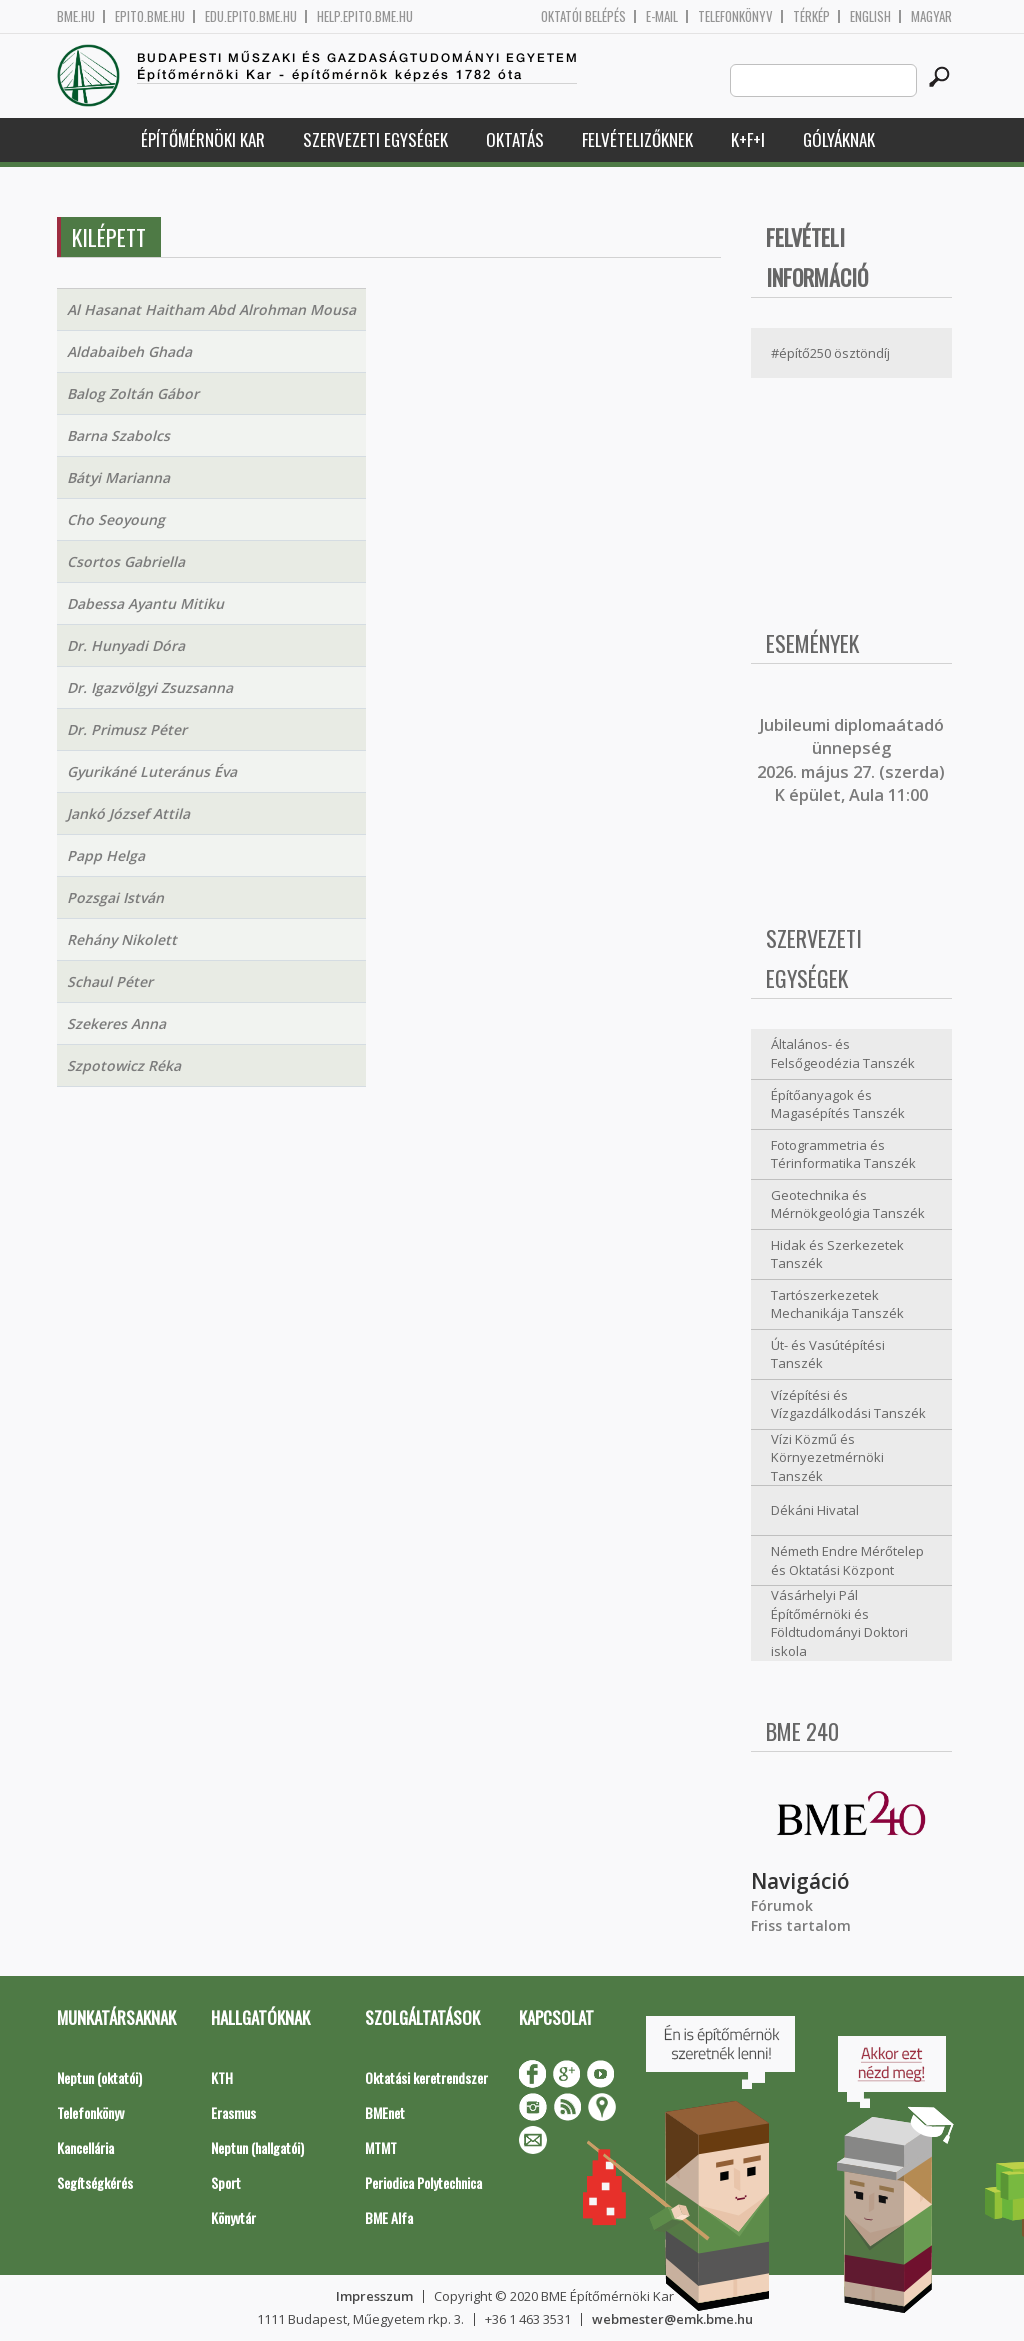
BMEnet (385, 2112)
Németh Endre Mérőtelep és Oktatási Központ (847, 1560)
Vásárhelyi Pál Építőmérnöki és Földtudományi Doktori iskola (839, 1623)
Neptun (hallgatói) (257, 2147)
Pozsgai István (115, 897)
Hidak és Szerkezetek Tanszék (837, 1254)
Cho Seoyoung (116, 519)
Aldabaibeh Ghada (129, 351)
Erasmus (233, 2112)
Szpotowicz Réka (124, 1065)
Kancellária (85, 2147)
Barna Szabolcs (118, 435)
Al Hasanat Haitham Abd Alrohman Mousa (211, 309)
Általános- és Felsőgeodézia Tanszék (843, 1053)
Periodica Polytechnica (423, 2182)
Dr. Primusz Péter (127, 729)
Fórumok (782, 1905)
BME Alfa (389, 2217)
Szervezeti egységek (375, 139)
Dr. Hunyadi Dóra (126, 645)
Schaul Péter (110, 981)
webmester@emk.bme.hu (672, 2319)
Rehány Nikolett (122, 939)
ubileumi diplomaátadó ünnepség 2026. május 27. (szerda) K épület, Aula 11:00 (851, 760)
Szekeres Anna (116, 1023)
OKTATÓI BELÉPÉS (583, 16)
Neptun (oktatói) (99, 2077)
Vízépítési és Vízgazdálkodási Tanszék (848, 1404)
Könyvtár (233, 2217)
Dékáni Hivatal (815, 1510)
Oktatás (515, 139)
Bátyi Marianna (118, 477)
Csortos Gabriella (126, 561)
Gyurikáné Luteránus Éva (152, 771)
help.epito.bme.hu (365, 16)
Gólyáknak (839, 139)
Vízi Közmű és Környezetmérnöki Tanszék (827, 1457)
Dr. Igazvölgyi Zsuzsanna (150, 687)
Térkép (811, 16)
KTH (222, 2077)
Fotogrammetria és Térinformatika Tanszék (843, 1154)
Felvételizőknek (637, 139)
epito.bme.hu (150, 16)
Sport (226, 2182)
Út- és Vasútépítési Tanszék (828, 1354)
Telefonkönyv (735, 16)
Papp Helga (106, 855)
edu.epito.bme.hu (251, 16)
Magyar (931, 16)
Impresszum (374, 2296)
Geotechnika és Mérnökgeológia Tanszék (848, 1204)
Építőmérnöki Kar (203, 139)
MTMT (381, 2147)
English (870, 16)
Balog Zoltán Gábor (133, 393)
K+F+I (748, 139)
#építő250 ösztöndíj (830, 353)
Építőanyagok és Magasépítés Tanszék (838, 1104)
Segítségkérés (95, 2182)
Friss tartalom (801, 1925)
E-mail (662, 16)
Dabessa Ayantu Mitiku (145, 603)
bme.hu (76, 16)
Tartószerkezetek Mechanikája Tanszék (837, 1304)
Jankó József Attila (128, 813)
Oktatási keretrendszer (426, 2077)
